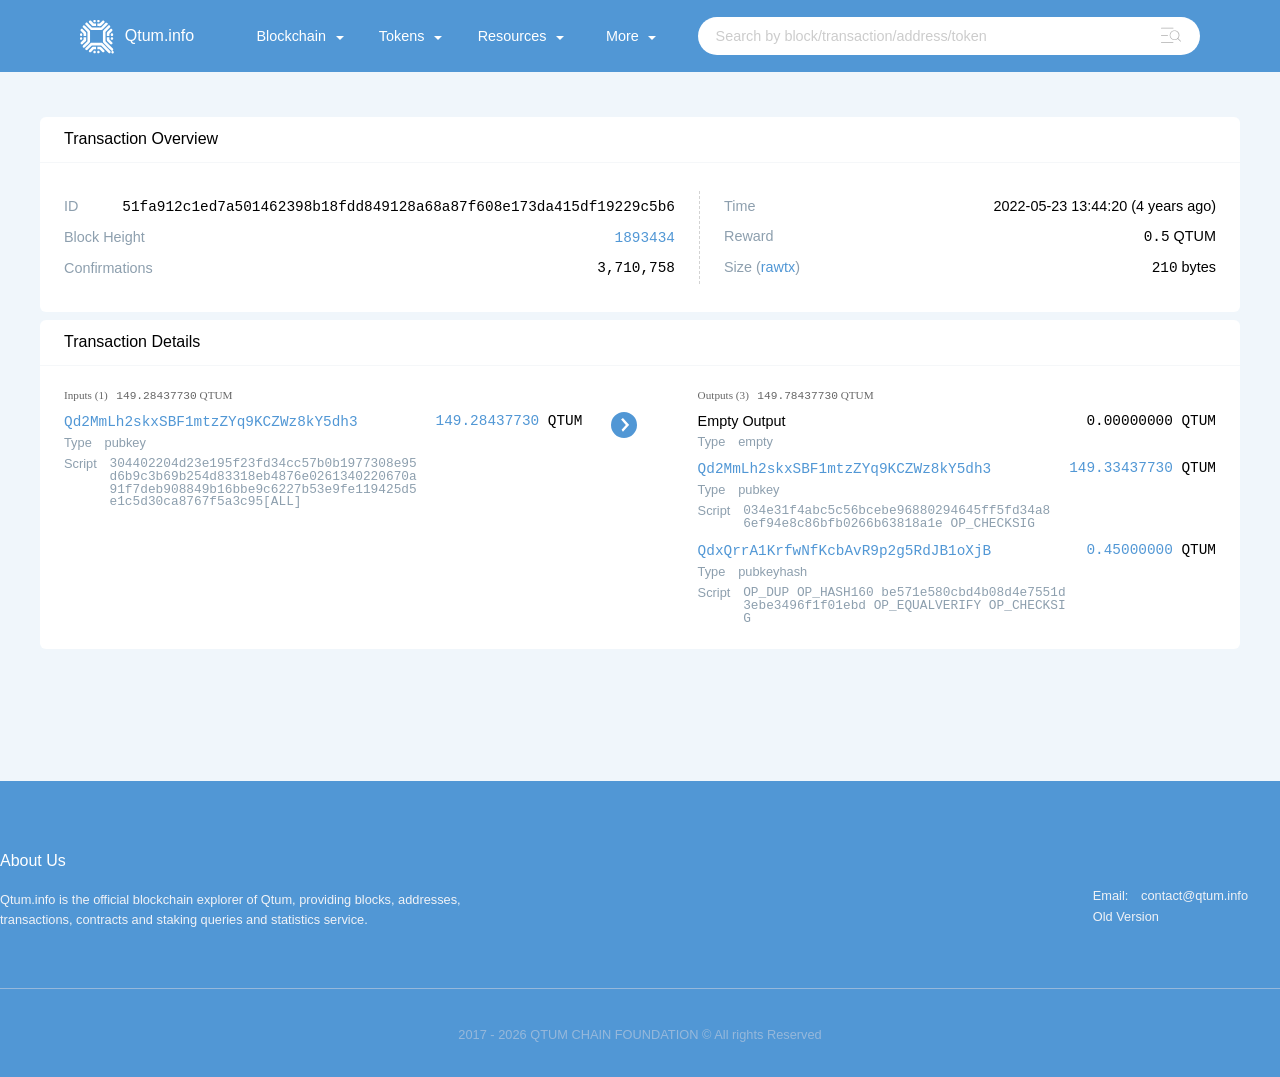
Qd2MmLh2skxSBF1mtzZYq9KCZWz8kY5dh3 (211, 418)
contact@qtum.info (1194, 892)
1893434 (645, 235)
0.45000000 (1129, 546)
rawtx (778, 266)
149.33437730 (1121, 465)
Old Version (1126, 913)
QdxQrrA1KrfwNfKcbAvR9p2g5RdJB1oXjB (845, 546)
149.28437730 (488, 418)
